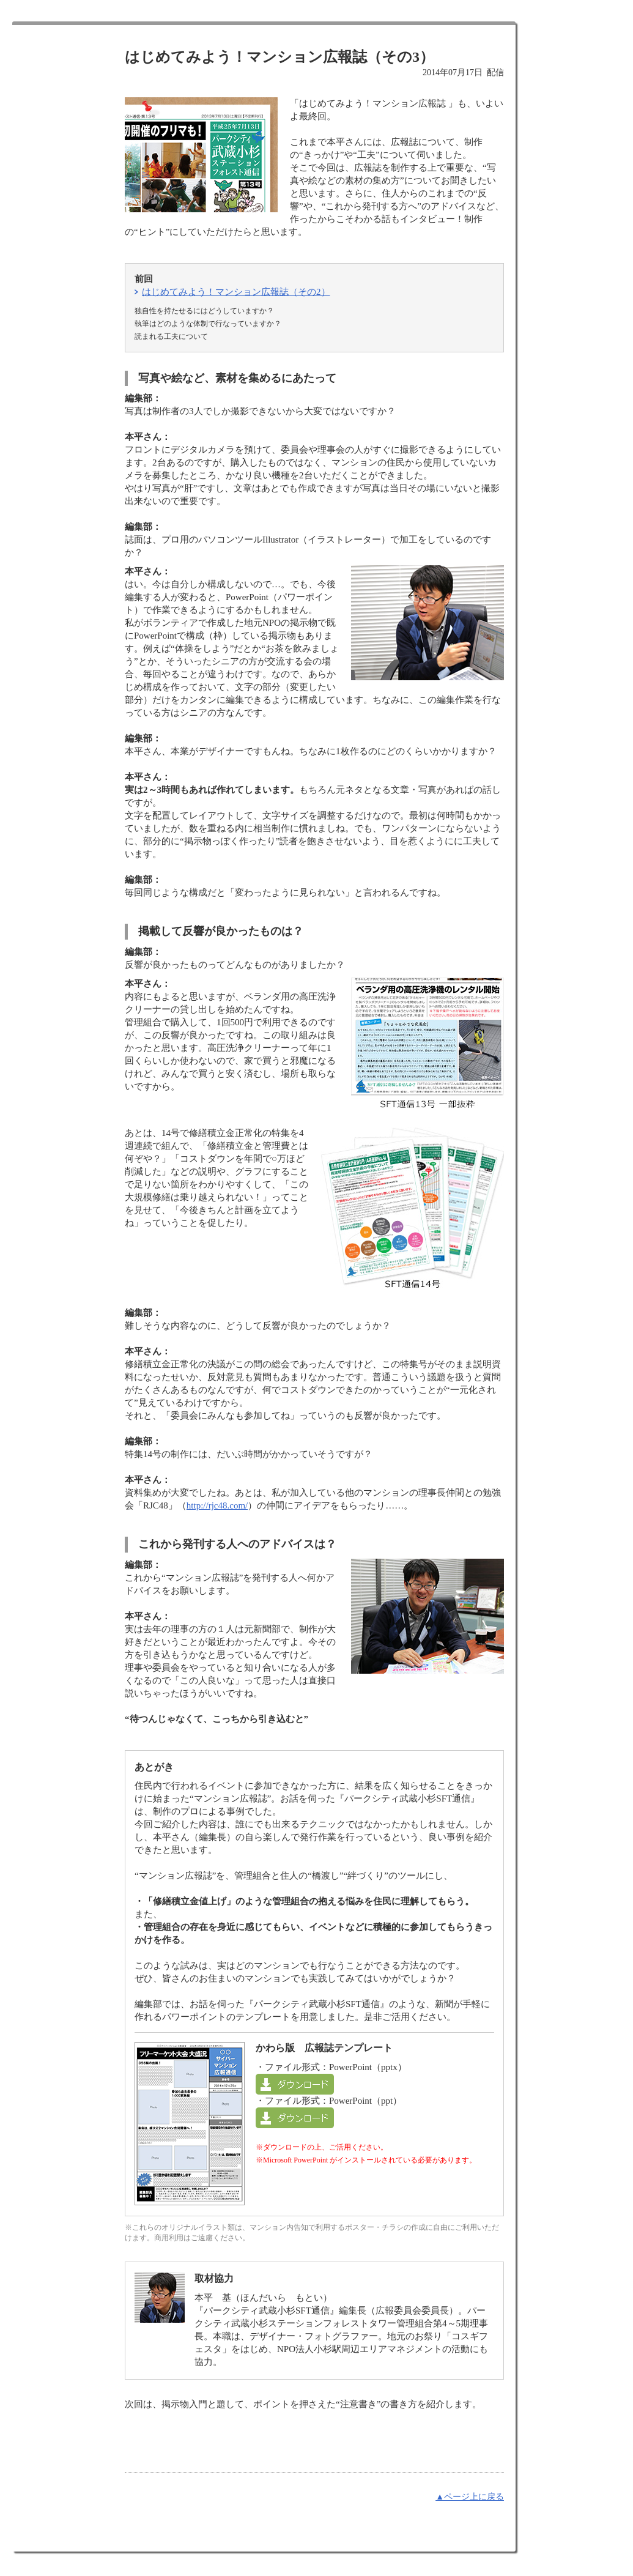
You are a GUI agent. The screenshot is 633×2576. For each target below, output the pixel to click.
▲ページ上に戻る (469, 2496)
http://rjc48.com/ (217, 1505)
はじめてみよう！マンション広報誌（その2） (236, 292)
